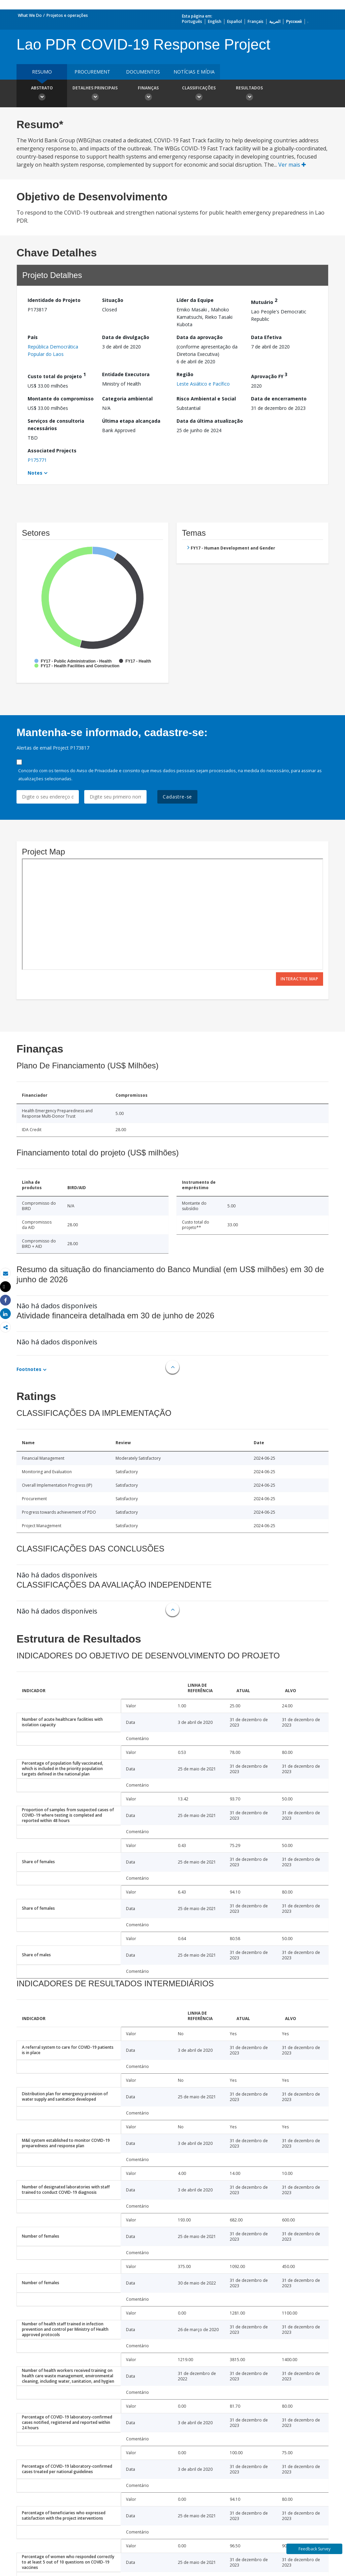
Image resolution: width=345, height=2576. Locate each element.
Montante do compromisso (61, 398)
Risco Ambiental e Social (206, 398)
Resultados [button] (249, 94)
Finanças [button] (148, 94)
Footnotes (29, 1369)
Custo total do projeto (57, 375)
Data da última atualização (210, 421)
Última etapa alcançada (131, 421)
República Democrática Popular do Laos (53, 350)
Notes (35, 473)
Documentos (143, 71)
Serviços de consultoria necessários (56, 424)
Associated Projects (52, 450)
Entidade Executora (126, 374)
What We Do (30, 15)
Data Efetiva (266, 337)
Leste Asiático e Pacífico (203, 384)
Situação (112, 300)
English (214, 21)
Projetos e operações (67, 15)
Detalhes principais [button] (95, 94)
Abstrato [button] (42, 94)
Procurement (92, 71)
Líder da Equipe (195, 300)
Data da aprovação (200, 337)
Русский (294, 21)
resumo (42, 71)
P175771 (37, 460)
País (33, 337)
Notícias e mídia (194, 71)
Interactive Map (299, 979)
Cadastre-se (177, 796)
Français (255, 21)
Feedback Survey (315, 2549)
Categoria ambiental (127, 398)
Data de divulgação (125, 337)
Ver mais (292, 164)
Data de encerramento (279, 398)
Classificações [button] (199, 94)
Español (234, 21)
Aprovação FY (269, 375)
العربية (274, 21)
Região (185, 374)
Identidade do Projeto (54, 300)
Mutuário (264, 301)
